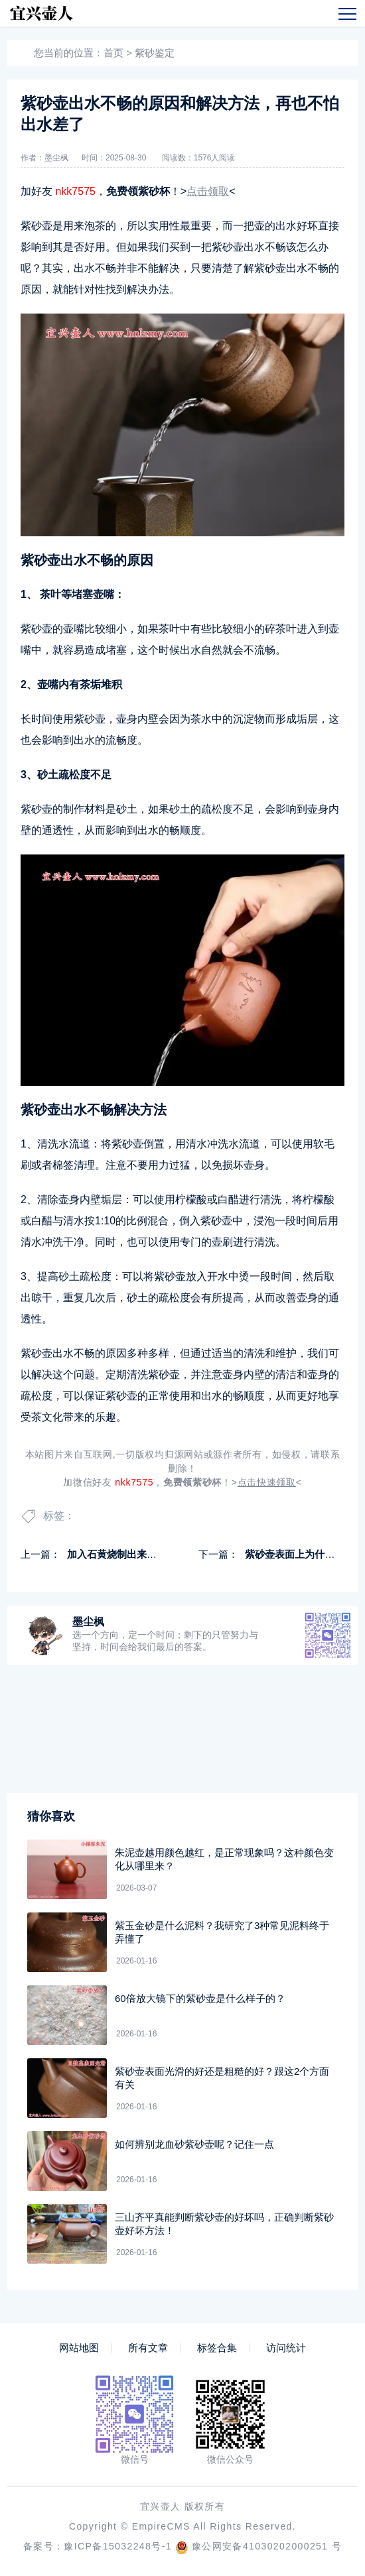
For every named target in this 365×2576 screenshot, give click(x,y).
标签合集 (217, 2348)
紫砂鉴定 (155, 52)
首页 (113, 52)
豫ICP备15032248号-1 (117, 2546)
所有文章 (148, 2348)
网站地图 (79, 2348)
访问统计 (286, 2348)
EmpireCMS (161, 2526)
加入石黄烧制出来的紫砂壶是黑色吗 (146, 1554)
